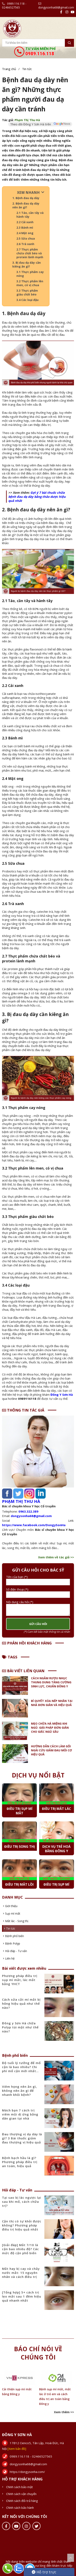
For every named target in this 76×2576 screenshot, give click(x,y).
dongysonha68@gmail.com (56, 5)
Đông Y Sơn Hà (61, 1394)
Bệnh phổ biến (13, 1936)
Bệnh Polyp (11, 1943)
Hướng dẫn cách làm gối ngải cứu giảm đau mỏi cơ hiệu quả (51, 1750)
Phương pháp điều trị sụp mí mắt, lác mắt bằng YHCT (19, 1980)
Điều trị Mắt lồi (19, 1884)
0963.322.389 (28, 1511)
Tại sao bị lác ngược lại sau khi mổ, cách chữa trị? (21, 2201)
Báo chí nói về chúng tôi (38, 2353)
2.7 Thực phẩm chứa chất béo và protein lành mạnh (30, 253)
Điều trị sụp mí (56, 1884)
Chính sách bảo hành (20, 2508)
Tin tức (27, 69)
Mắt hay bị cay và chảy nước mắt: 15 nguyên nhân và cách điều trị (21, 2273)
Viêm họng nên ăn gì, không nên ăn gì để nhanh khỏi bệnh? (19, 2090)
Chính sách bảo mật (19, 2487)
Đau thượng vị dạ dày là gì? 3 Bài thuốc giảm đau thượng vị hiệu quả (22, 2138)
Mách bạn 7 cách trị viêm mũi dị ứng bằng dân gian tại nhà (20, 2114)
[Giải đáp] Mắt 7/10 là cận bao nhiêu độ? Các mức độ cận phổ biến (20, 2249)
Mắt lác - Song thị (15, 1921)
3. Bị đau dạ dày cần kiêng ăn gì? (26, 264)
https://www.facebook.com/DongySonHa (33, 1525)
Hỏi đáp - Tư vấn (15, 1951)
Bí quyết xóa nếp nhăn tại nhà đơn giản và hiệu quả (51, 1703)
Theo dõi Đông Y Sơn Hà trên (40, 124)
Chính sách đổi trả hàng (22, 2501)
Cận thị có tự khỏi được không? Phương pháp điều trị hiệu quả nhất (21, 2225)
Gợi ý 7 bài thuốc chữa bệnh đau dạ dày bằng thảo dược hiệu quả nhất (37, 496)
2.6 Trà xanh (25, 244)
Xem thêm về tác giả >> (56, 1557)
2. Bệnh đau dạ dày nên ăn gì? (25, 205)
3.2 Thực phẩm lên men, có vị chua (29, 283)
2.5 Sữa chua (26, 238)
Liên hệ (9, 1958)
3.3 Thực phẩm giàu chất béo (27, 292)
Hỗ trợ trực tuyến (44, 2573)
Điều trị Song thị (19, 1846)
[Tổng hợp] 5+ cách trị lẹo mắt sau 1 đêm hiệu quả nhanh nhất (21, 2296)
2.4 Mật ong (25, 233)
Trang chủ (9, 69)
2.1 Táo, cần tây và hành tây (30, 215)
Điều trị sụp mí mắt (19, 1810)
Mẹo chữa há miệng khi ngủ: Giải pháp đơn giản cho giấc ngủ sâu (50, 1728)
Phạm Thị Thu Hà (27, 120)
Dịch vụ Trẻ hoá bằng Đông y (56, 1848)
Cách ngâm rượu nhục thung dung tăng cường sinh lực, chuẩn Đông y (51, 1682)
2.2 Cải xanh (25, 222)
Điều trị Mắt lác (56, 1808)
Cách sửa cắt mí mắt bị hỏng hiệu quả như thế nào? (21, 2003)
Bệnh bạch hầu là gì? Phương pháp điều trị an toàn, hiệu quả (19, 2162)
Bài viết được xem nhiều (24, 1968)
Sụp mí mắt (11, 1913)
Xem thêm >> (64, 2412)
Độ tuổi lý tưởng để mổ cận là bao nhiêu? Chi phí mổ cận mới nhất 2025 (21, 2069)
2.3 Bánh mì (25, 227)
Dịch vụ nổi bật (38, 1775)
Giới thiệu (10, 1906)
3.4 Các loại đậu (27, 300)
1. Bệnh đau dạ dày (26, 198)
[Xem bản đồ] (16, 2449)
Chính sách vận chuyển (21, 2494)
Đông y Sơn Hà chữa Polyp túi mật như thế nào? (20, 2027)
